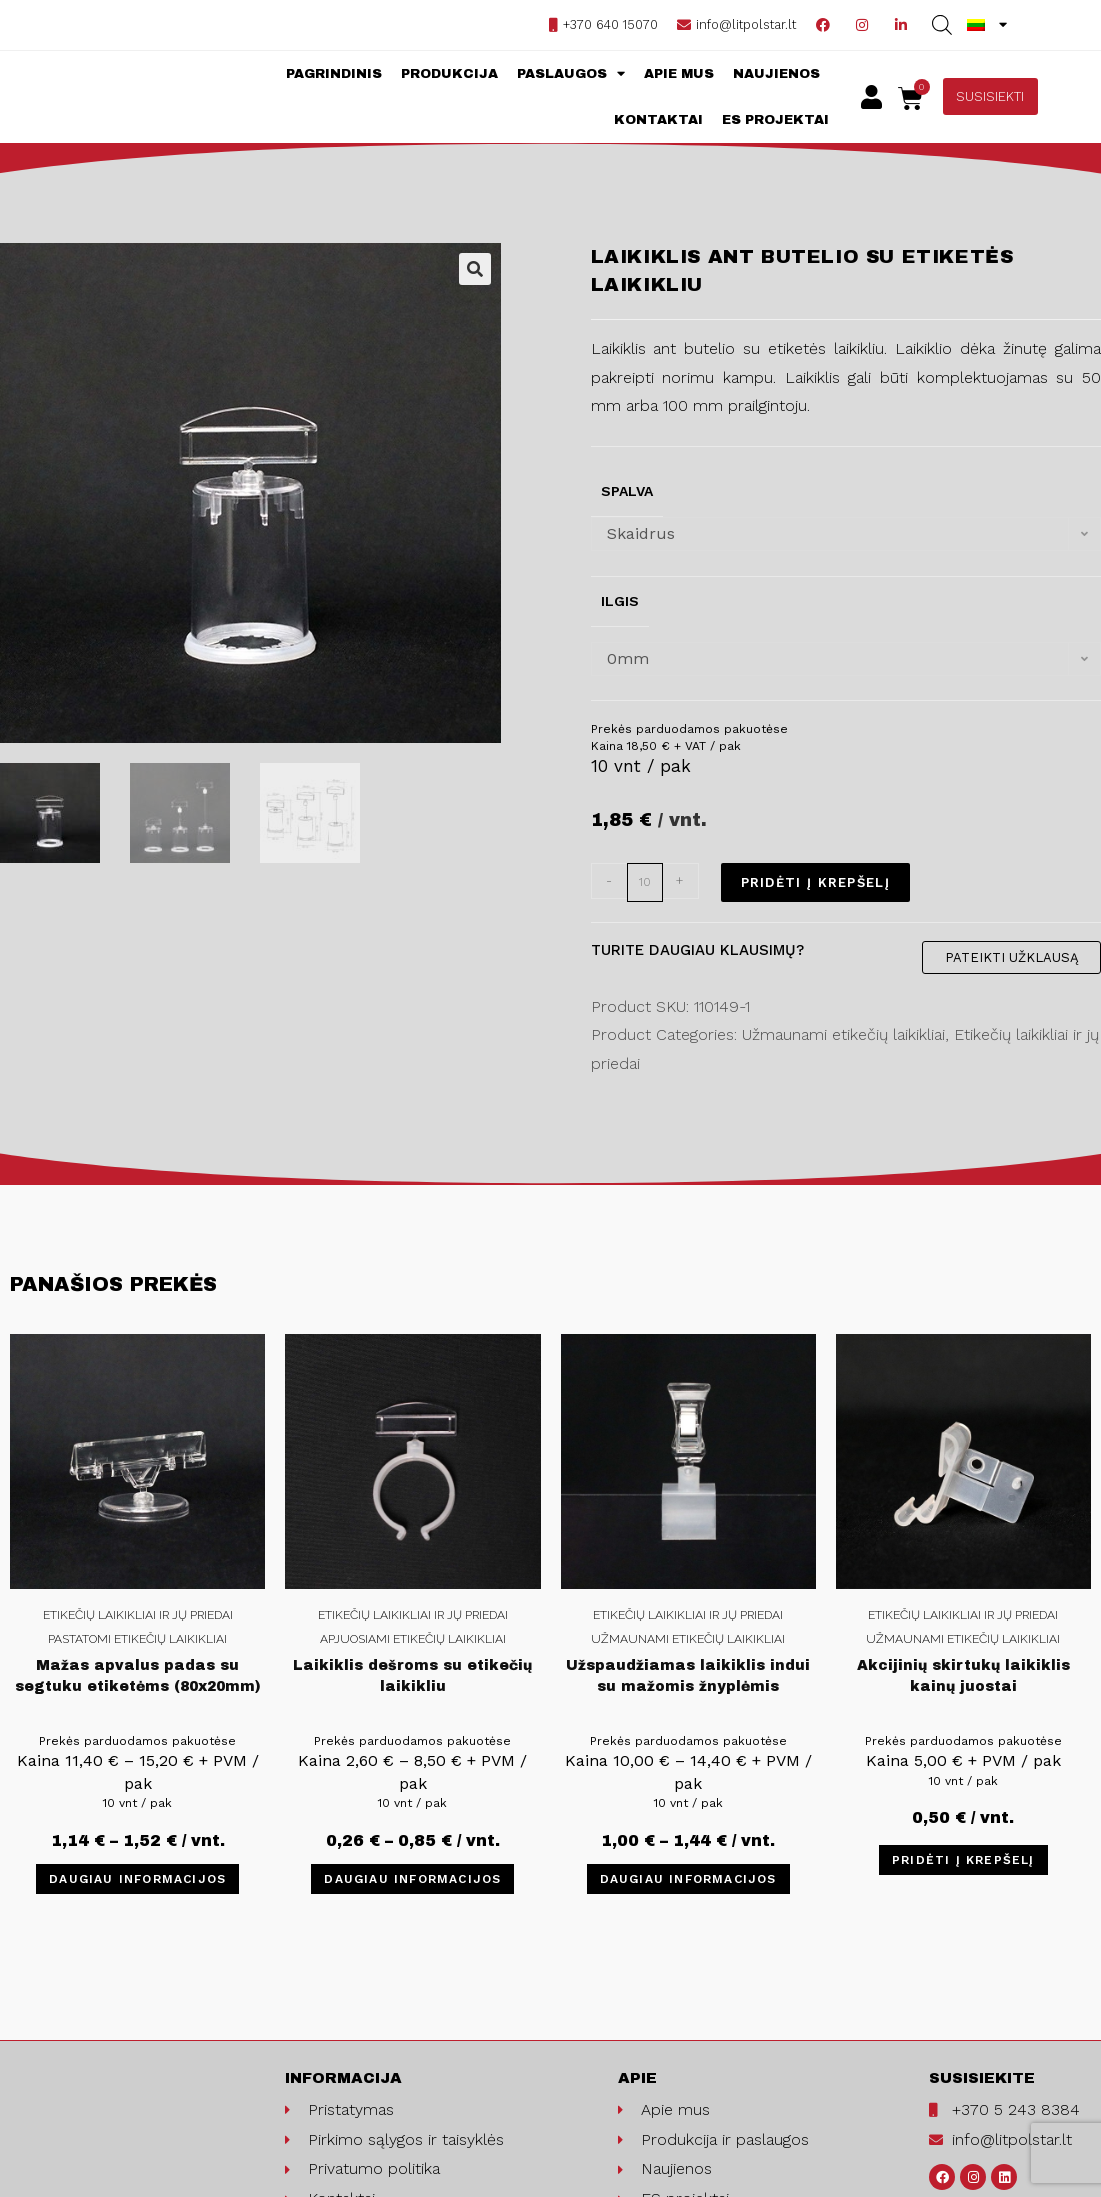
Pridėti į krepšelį (815, 882)
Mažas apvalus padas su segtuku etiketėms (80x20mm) (138, 1676)
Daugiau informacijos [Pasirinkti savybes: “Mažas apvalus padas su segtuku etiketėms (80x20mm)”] (137, 1879)
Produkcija (449, 74)
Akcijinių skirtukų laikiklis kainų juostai (963, 1676)
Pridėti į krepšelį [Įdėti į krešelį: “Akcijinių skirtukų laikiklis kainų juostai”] (963, 1860)
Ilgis (620, 601)
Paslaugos (571, 73)
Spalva (627, 491)
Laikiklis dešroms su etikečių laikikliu (412, 1676)
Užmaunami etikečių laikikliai (688, 1639)
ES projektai (775, 120)
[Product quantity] (645, 882)
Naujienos (776, 74)
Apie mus (679, 74)
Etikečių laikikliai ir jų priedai (138, 1615)
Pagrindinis (334, 74)
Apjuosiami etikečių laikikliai (413, 1639)
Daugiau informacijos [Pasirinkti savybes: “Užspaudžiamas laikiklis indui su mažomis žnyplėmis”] (688, 1879)
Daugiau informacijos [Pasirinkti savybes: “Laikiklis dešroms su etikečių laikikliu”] (412, 1879)
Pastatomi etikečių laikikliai (137, 1639)
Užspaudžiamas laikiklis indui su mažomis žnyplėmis (688, 1676)
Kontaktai (658, 120)
